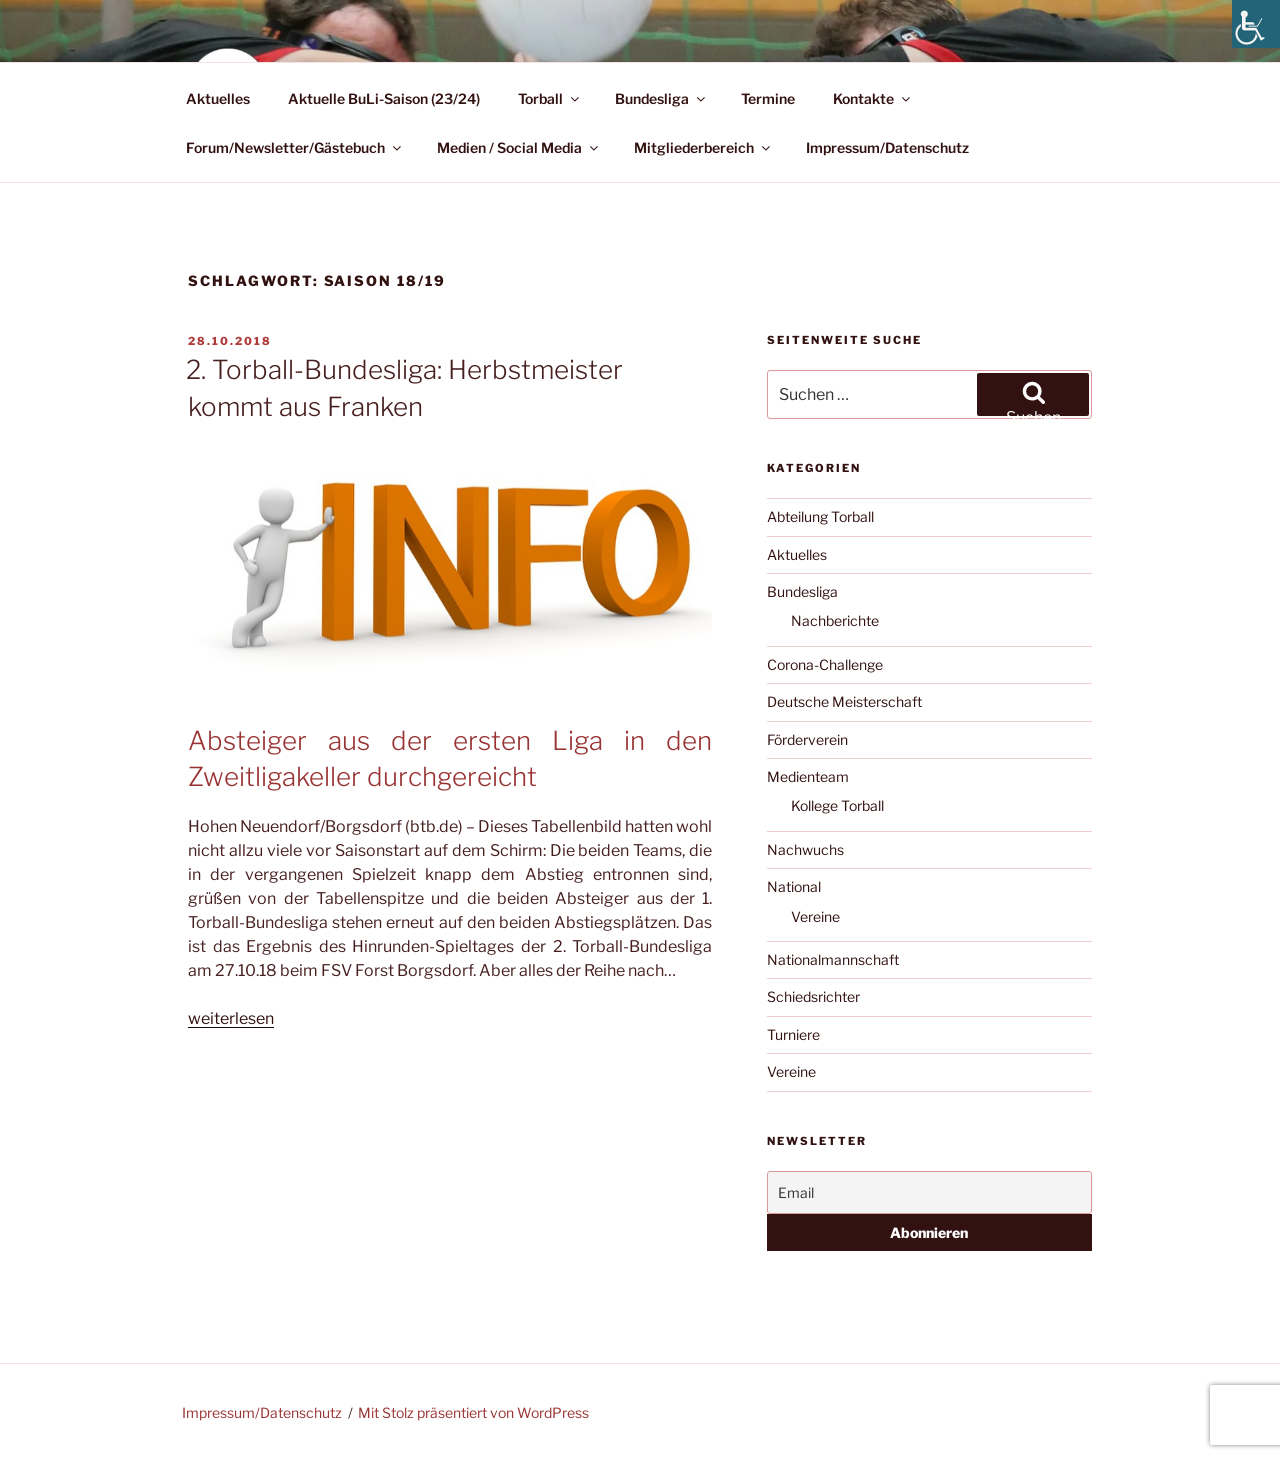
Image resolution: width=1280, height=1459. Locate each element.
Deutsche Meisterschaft (844, 701)
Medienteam (808, 776)
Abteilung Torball (820, 516)
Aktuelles (218, 98)
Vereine (815, 916)
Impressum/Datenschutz (887, 147)
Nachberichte (835, 620)
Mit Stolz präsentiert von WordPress (473, 1412)
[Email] (929, 1192)
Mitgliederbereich (703, 147)
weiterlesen (231, 1018)
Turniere (793, 1034)
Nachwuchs (805, 849)
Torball (550, 98)
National (794, 886)
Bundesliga (661, 98)
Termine (768, 98)
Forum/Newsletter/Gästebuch (295, 147)
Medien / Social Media (519, 147)
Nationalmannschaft (833, 959)
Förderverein (807, 739)
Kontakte (873, 98)
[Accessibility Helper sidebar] (1256, 24)
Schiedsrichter (813, 996)
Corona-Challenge (825, 664)
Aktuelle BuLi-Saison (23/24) (384, 98)
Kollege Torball (837, 805)
